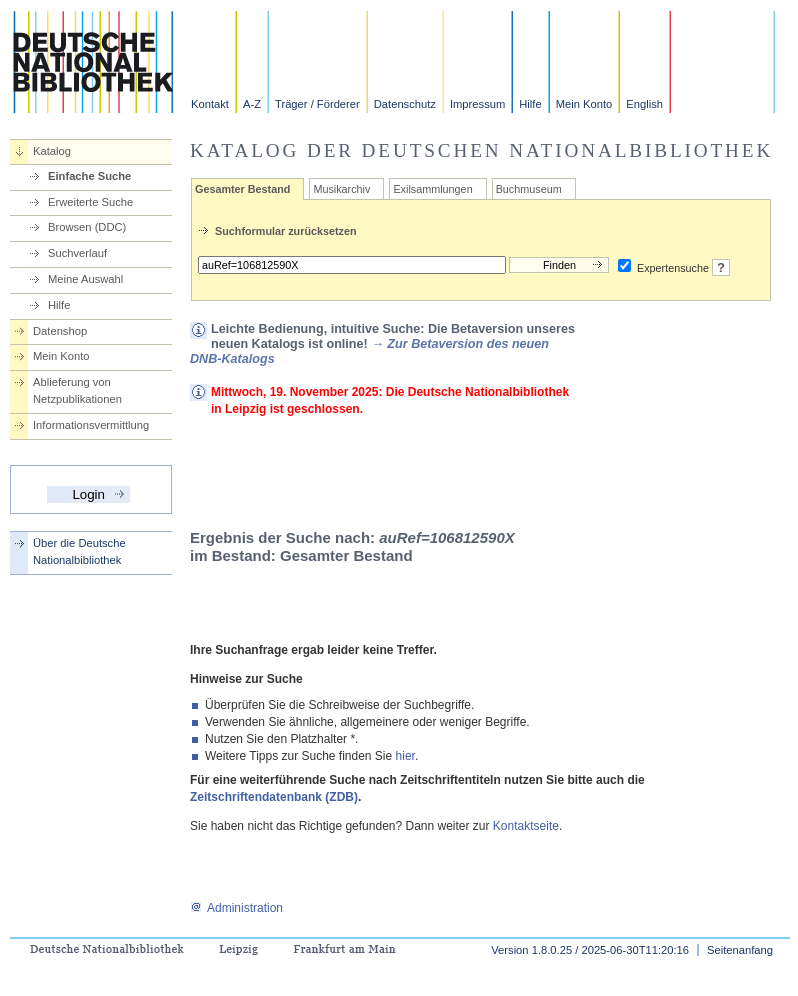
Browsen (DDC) (87, 227)
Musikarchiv (341, 189)
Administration (236, 908)
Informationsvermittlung (91, 425)
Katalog (52, 151)
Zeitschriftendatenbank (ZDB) (274, 797)
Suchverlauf (77, 253)
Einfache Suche (89, 176)
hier (405, 756)
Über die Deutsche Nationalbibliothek (79, 551)
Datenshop (60, 331)
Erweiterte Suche (90, 202)
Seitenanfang (740, 950)
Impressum (477, 104)
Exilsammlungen (432, 189)
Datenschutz (405, 104)
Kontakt (210, 104)
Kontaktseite (526, 826)
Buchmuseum (529, 189)
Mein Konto (584, 104)
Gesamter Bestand (242, 189)
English (644, 104)
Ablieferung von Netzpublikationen (77, 390)
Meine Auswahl (85, 279)
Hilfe (530, 104)
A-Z (252, 104)
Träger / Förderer (317, 104)
